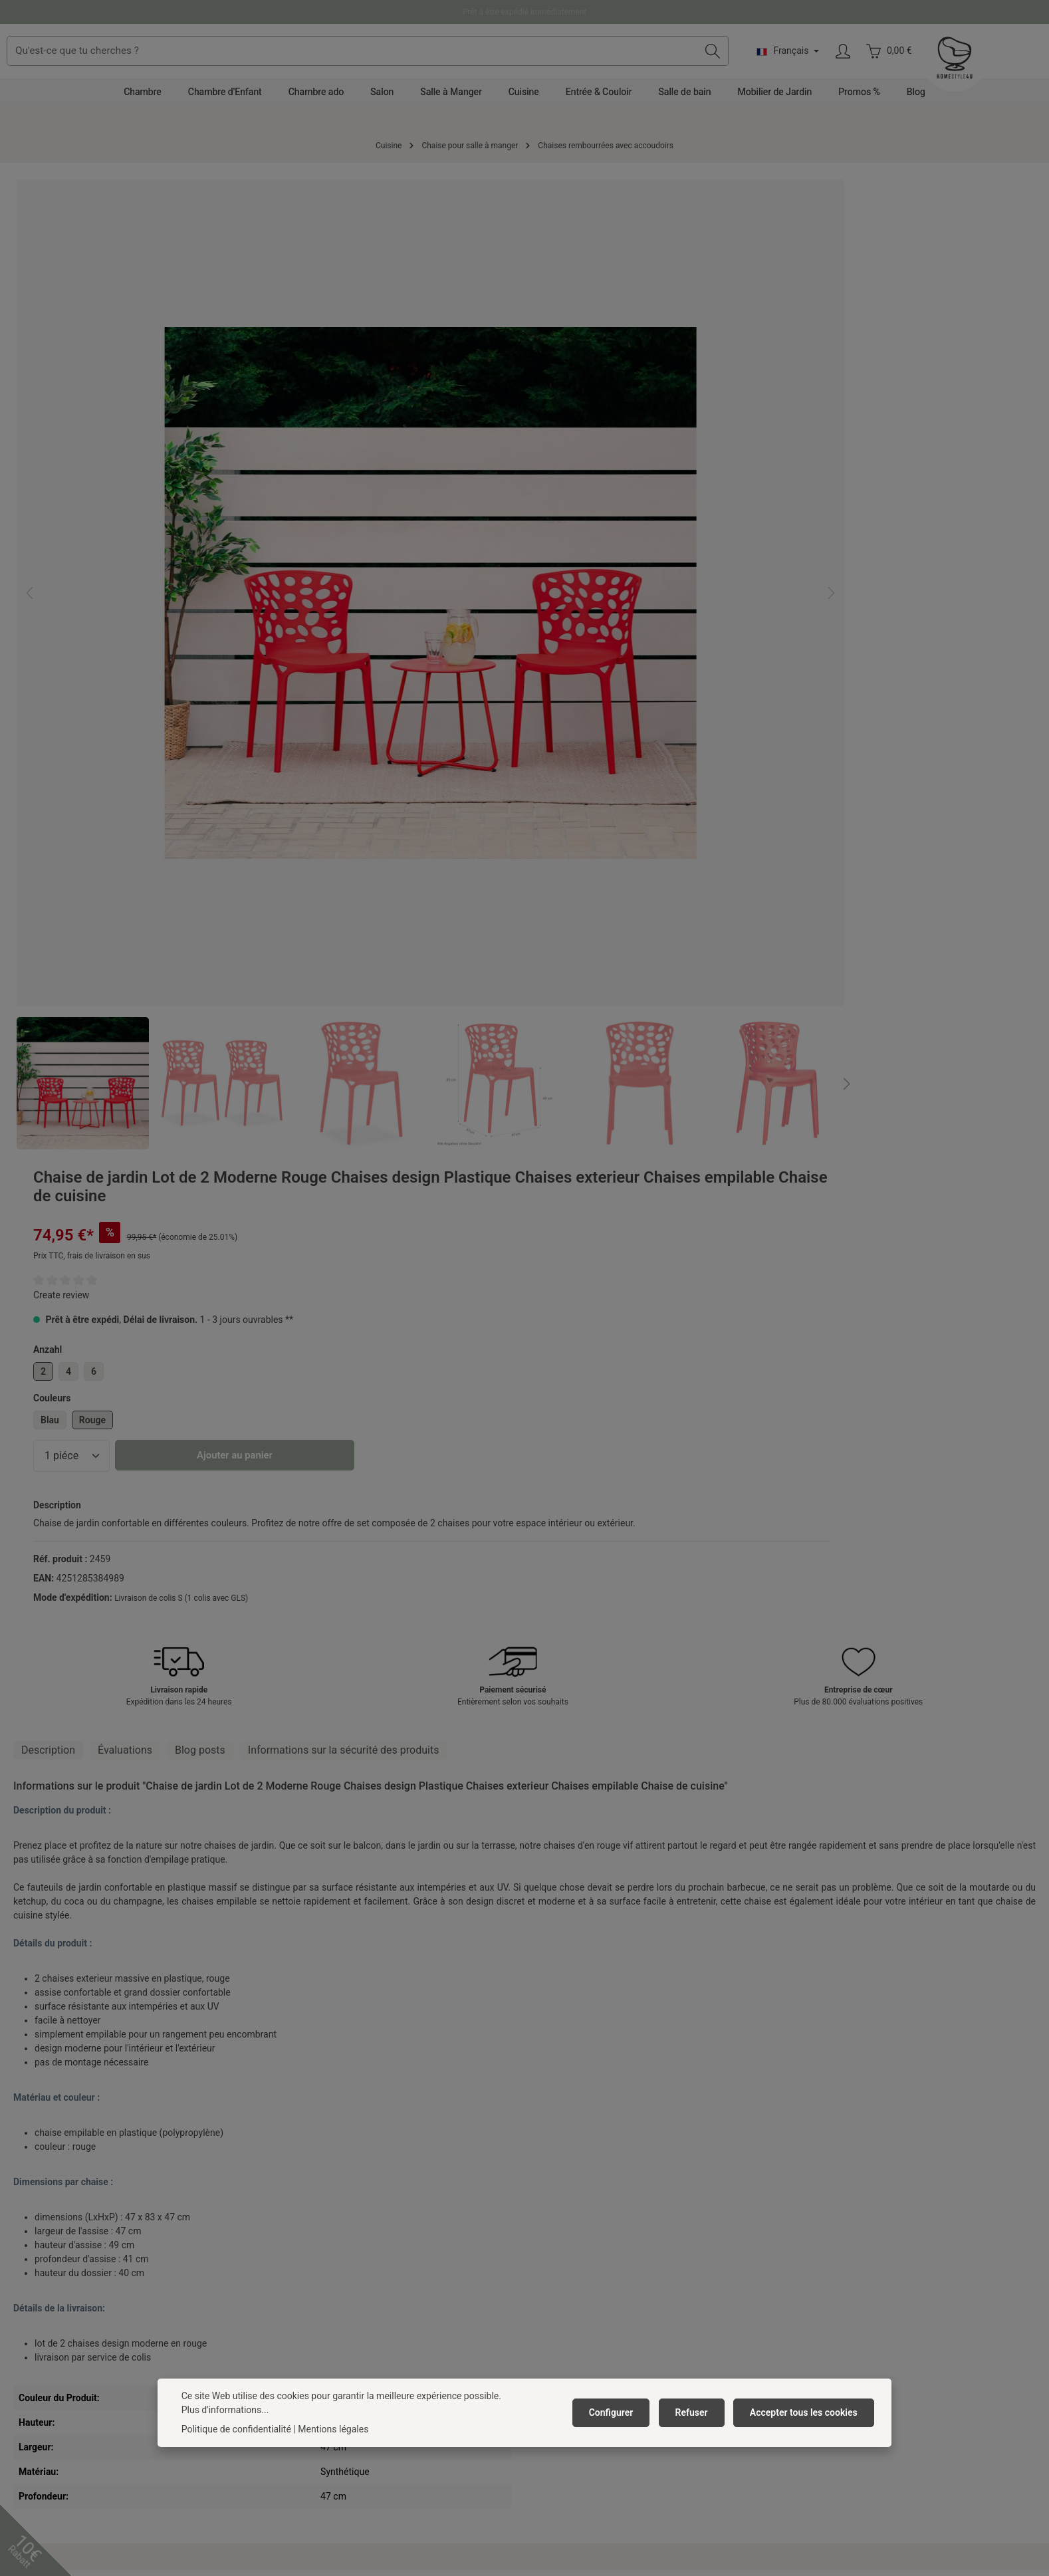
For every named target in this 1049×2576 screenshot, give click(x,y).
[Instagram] (541, 2475)
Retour (545, 2259)
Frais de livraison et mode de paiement (611, 2217)
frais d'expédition (481, 2541)
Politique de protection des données (344, 2259)
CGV (278, 2238)
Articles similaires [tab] (202, 1771)
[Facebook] (473, 2475)
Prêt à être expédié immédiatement (525, 12)
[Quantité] (592, 486)
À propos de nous (305, 2195)
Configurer (620, 2412)
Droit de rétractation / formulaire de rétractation (630, 2302)
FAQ (539, 2281)
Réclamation (557, 2238)
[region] (263, 495)
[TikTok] (575, 2475)
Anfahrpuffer (295, 2344)
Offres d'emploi (300, 2217)
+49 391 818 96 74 (62, 2234)
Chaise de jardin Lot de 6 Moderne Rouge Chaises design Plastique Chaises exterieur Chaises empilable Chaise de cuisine (263, 1974)
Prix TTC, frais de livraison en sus (612, 286)
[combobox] (492, 63)
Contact (547, 2195)
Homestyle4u (301, 2161)
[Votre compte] (967, 64)
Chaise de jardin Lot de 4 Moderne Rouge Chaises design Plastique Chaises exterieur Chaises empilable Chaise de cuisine (90, 1974)
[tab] (48, 930)
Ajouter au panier (756, 485)
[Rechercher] (836, 63)
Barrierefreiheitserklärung (322, 2302)
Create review (582, 325)
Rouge (613, 450)
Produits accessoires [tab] (77, 1771)
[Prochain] (511, 747)
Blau (571, 450)
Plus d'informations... (225, 2409)
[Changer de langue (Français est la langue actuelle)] (911, 64)
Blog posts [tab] (200, 929)
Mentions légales (304, 2281)
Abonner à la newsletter (318, 2323)
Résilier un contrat (586, 2326)
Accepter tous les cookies (805, 2412)
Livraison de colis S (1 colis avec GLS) (702, 642)
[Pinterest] (507, 2475)
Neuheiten (290, 2366)
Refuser (696, 2412)
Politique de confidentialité (236, 2429)
